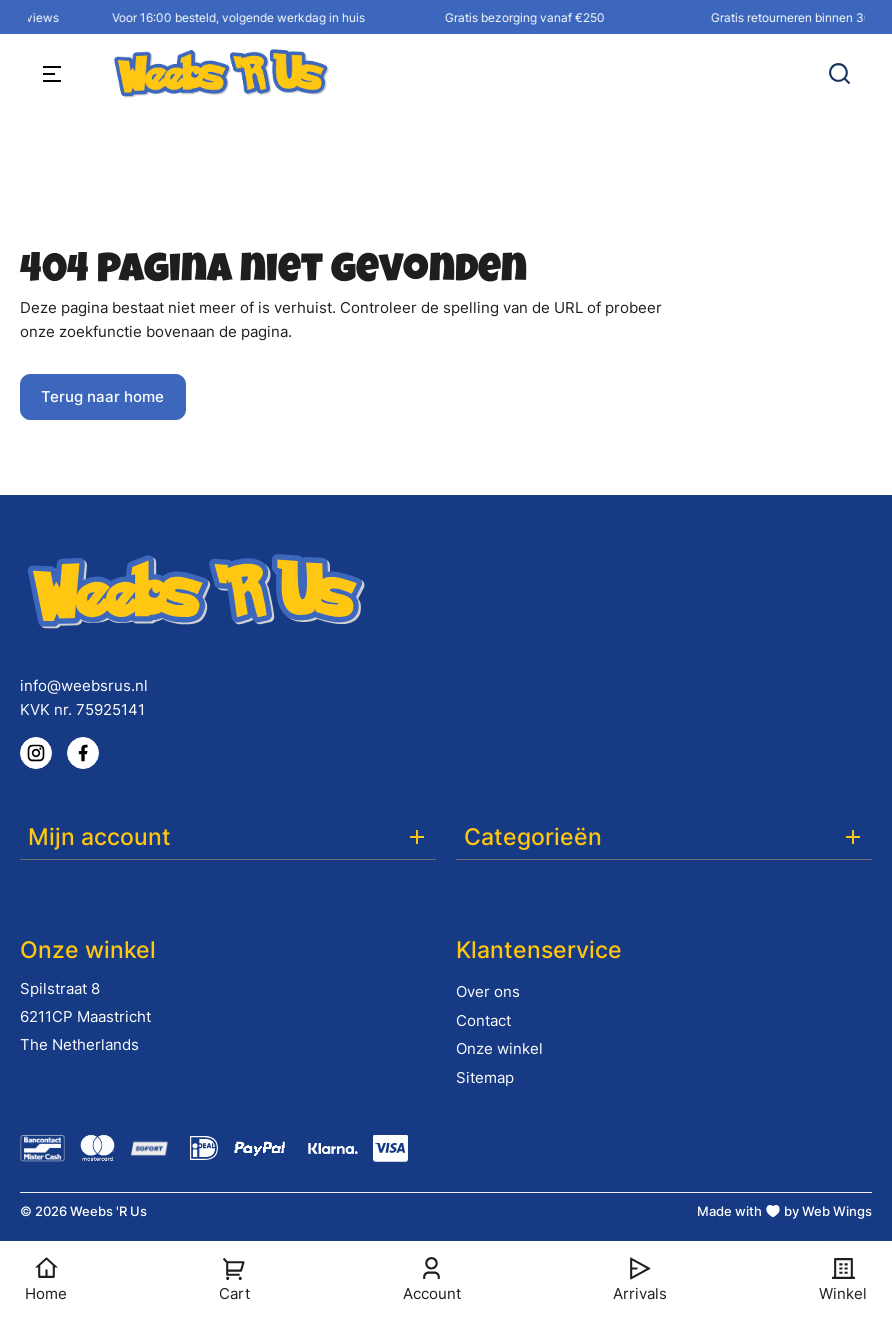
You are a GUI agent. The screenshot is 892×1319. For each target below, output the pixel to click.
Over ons (488, 991)
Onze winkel (499, 1048)
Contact (483, 1020)
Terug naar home (102, 396)
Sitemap (485, 1077)
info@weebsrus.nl (84, 685)
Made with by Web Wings (784, 1211)
